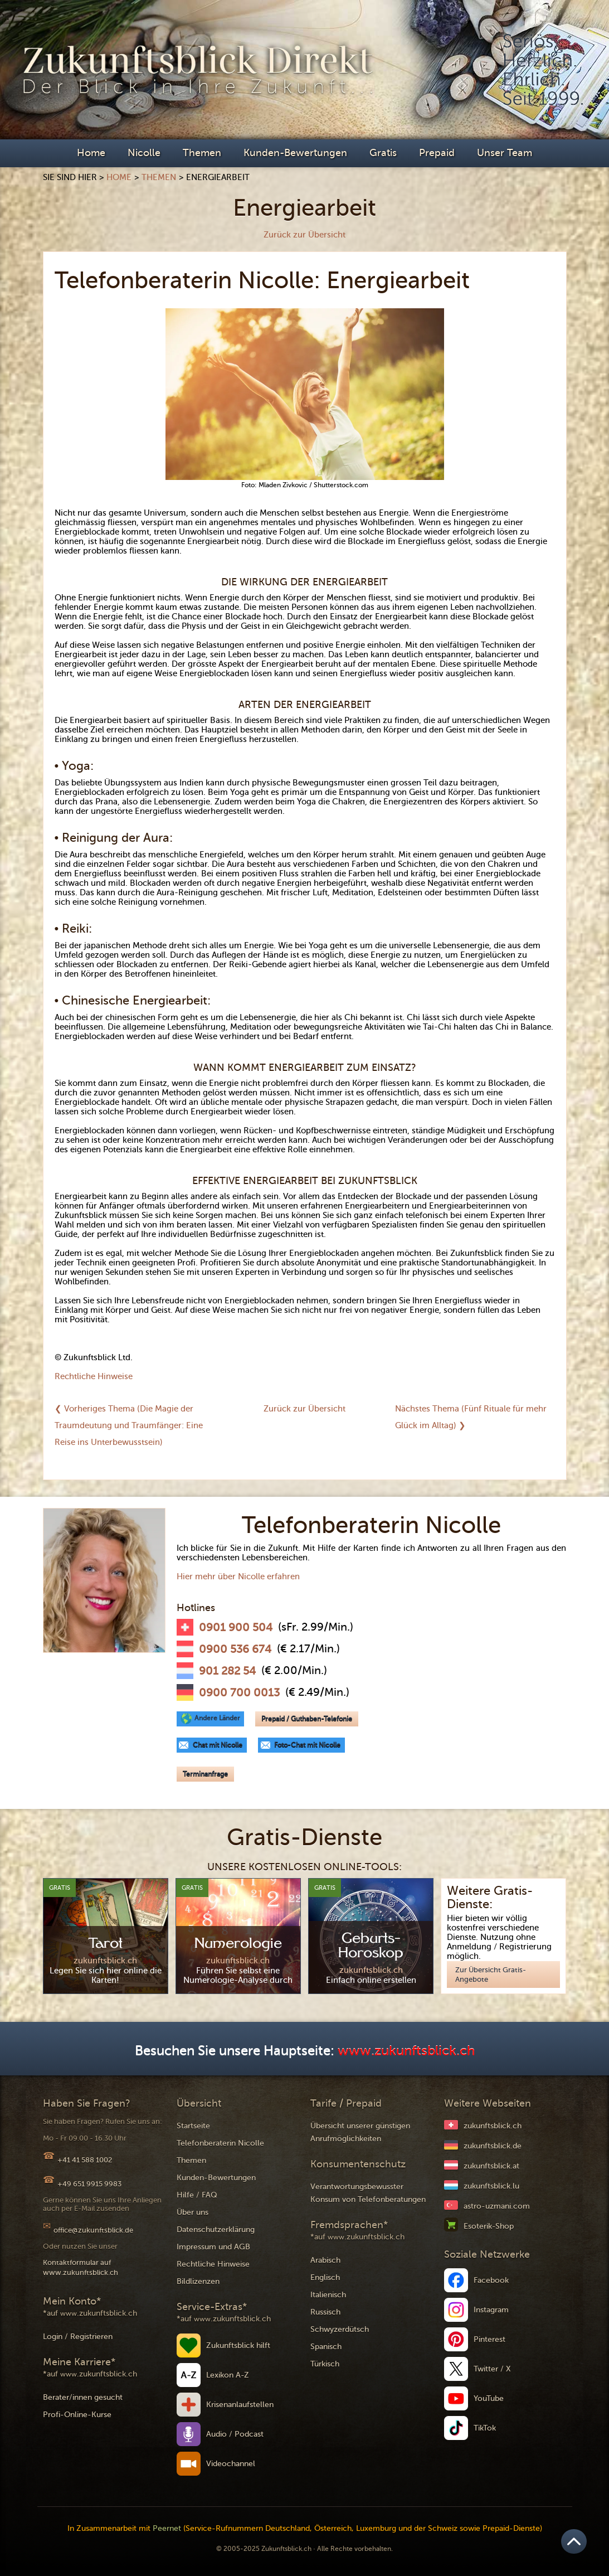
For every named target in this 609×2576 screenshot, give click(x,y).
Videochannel (230, 2463)
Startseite (193, 2126)
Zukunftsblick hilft (238, 2345)
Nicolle (144, 152)
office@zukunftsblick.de (93, 2230)
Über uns (192, 2212)
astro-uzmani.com (497, 2206)
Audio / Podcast (235, 2434)
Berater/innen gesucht (83, 2397)
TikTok (485, 2428)
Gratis (383, 152)
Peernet (167, 2528)
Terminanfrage (205, 1774)
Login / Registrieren (78, 2336)
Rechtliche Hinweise (94, 1376)
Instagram (491, 2310)
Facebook (491, 2280)
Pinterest (489, 2339)
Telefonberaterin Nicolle (220, 2143)
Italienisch (328, 2295)
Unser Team (504, 152)
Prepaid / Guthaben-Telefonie (306, 1719)
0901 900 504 (235, 1628)
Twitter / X (492, 2369)
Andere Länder (217, 1718)
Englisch (325, 2277)
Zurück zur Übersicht (304, 234)
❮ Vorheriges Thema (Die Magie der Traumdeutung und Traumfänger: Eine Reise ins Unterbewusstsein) (129, 1425)
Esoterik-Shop (489, 2226)
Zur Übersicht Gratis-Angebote (490, 1974)
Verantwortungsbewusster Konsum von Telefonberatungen (368, 2193)
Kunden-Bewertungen (295, 152)
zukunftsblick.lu (491, 2186)
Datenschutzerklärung (216, 2229)
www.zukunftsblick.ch (406, 2051)
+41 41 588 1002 (84, 2160)
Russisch (325, 2312)
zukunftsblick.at (491, 2166)
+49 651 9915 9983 (89, 2184)
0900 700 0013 (239, 1693)
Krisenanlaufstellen (240, 2404)
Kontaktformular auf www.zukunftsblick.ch (80, 2267)
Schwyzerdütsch (339, 2329)
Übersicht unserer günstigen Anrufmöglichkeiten (360, 2132)
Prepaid (437, 152)
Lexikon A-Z (227, 2375)
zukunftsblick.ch (493, 2126)
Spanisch (326, 2346)
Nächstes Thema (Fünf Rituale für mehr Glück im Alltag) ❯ (471, 1417)
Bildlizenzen (198, 2281)
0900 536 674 (235, 1649)
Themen (202, 152)
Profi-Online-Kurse (77, 2414)
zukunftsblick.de (493, 2146)
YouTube (489, 2398)
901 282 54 (227, 1671)
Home (91, 152)
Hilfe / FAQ (197, 2195)
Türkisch (324, 2364)
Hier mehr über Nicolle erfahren (238, 1576)
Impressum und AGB (213, 2247)
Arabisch (325, 2260)
